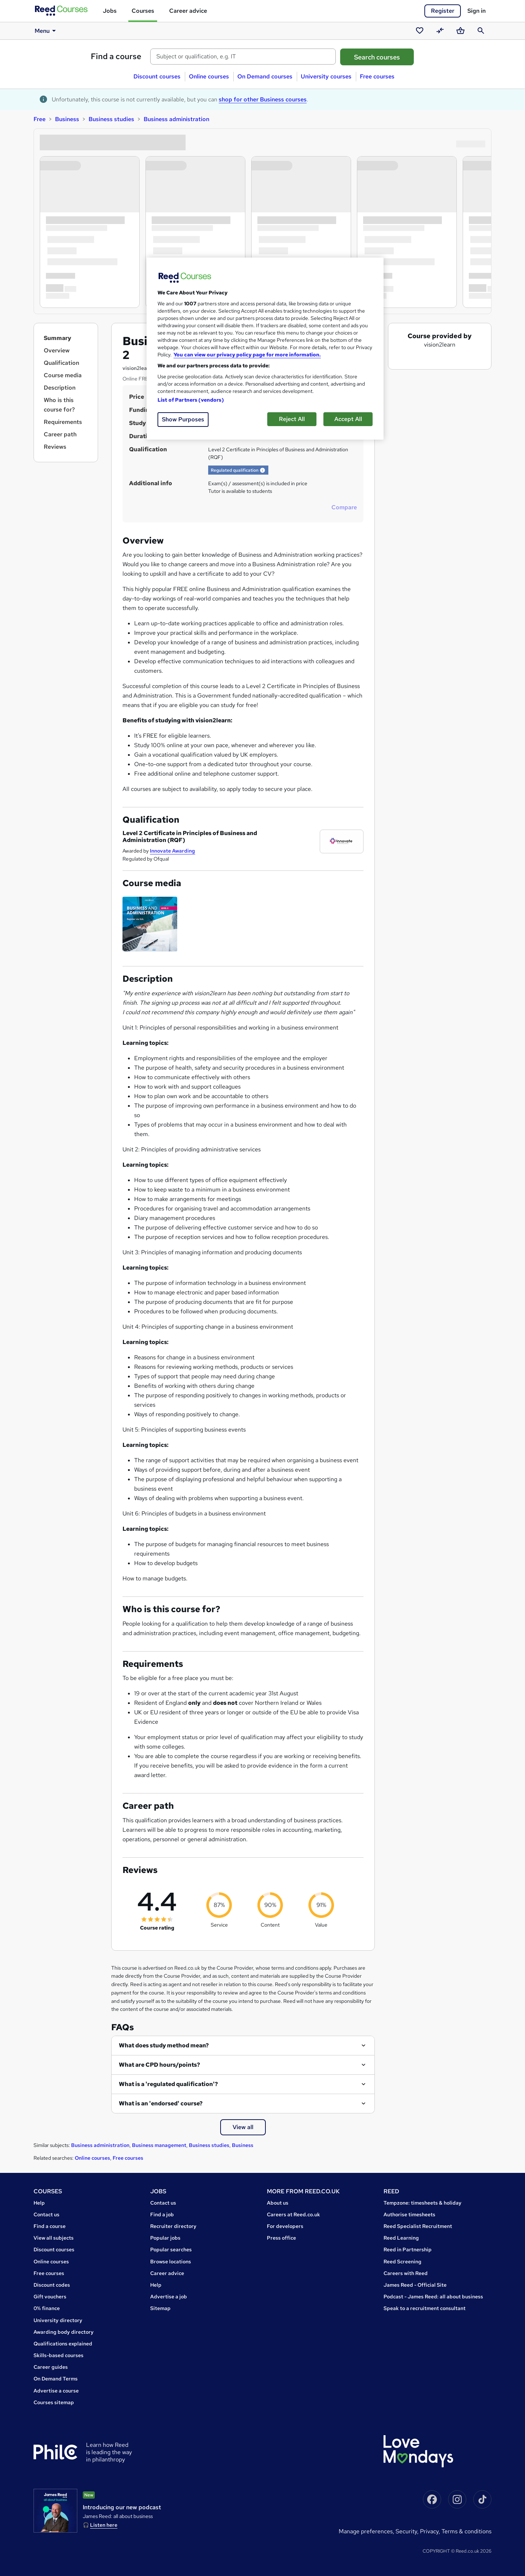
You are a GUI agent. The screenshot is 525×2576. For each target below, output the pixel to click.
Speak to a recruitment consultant (425, 2308)
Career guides (51, 2367)
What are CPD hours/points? (159, 2065)
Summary (57, 338)
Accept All (348, 419)
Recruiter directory (173, 2226)
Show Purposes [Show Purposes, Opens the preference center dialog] (183, 419)
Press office (281, 2238)
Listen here (103, 2525)
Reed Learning (401, 2238)
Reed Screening (402, 2261)
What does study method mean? (164, 2045)
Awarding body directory (64, 2332)
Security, (408, 2531)
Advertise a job (168, 2296)
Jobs (110, 11)
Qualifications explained (63, 2343)
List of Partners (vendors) (191, 400)
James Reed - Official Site (415, 2285)
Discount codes (52, 2285)
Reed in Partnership (408, 2249)
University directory (58, 2320)
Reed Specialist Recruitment (418, 2226)
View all (243, 2127)
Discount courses (156, 76)
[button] (262, 470)
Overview (57, 350)
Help (39, 2203)
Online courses (209, 76)
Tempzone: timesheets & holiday (423, 2203)
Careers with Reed (406, 2273)
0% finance (47, 2308)
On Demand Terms (56, 2378)
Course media (63, 375)
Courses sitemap (54, 2402)
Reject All (292, 419)
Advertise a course (56, 2390)
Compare (344, 507)
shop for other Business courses (263, 99)
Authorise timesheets (409, 2214)
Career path (60, 434)
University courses (326, 76)
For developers (285, 2226)
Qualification (61, 363)
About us (277, 2203)
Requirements (63, 422)
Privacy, (431, 2531)
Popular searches (171, 2249)
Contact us (46, 2214)
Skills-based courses (58, 2355)
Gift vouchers (50, 2296)
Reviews (55, 447)
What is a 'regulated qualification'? (168, 2084)
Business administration (176, 119)
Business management (159, 2145)
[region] (265, 349)
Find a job (162, 2214)
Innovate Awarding (172, 850)
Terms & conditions (466, 2531)
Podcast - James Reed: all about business (433, 2296)
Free (40, 119)
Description (59, 387)
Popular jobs (165, 2238)
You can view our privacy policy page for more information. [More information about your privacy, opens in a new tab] (247, 354)
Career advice (188, 11)
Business (67, 119)
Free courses (377, 76)
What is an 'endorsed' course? (161, 2103)
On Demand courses (264, 76)
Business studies (111, 119)
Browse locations (170, 2261)
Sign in (476, 11)
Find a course (116, 56)
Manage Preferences (366, 2531)
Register (442, 11)
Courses (143, 11)
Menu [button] (46, 30)
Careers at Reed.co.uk (293, 2214)
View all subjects (54, 2238)
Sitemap (160, 2308)
